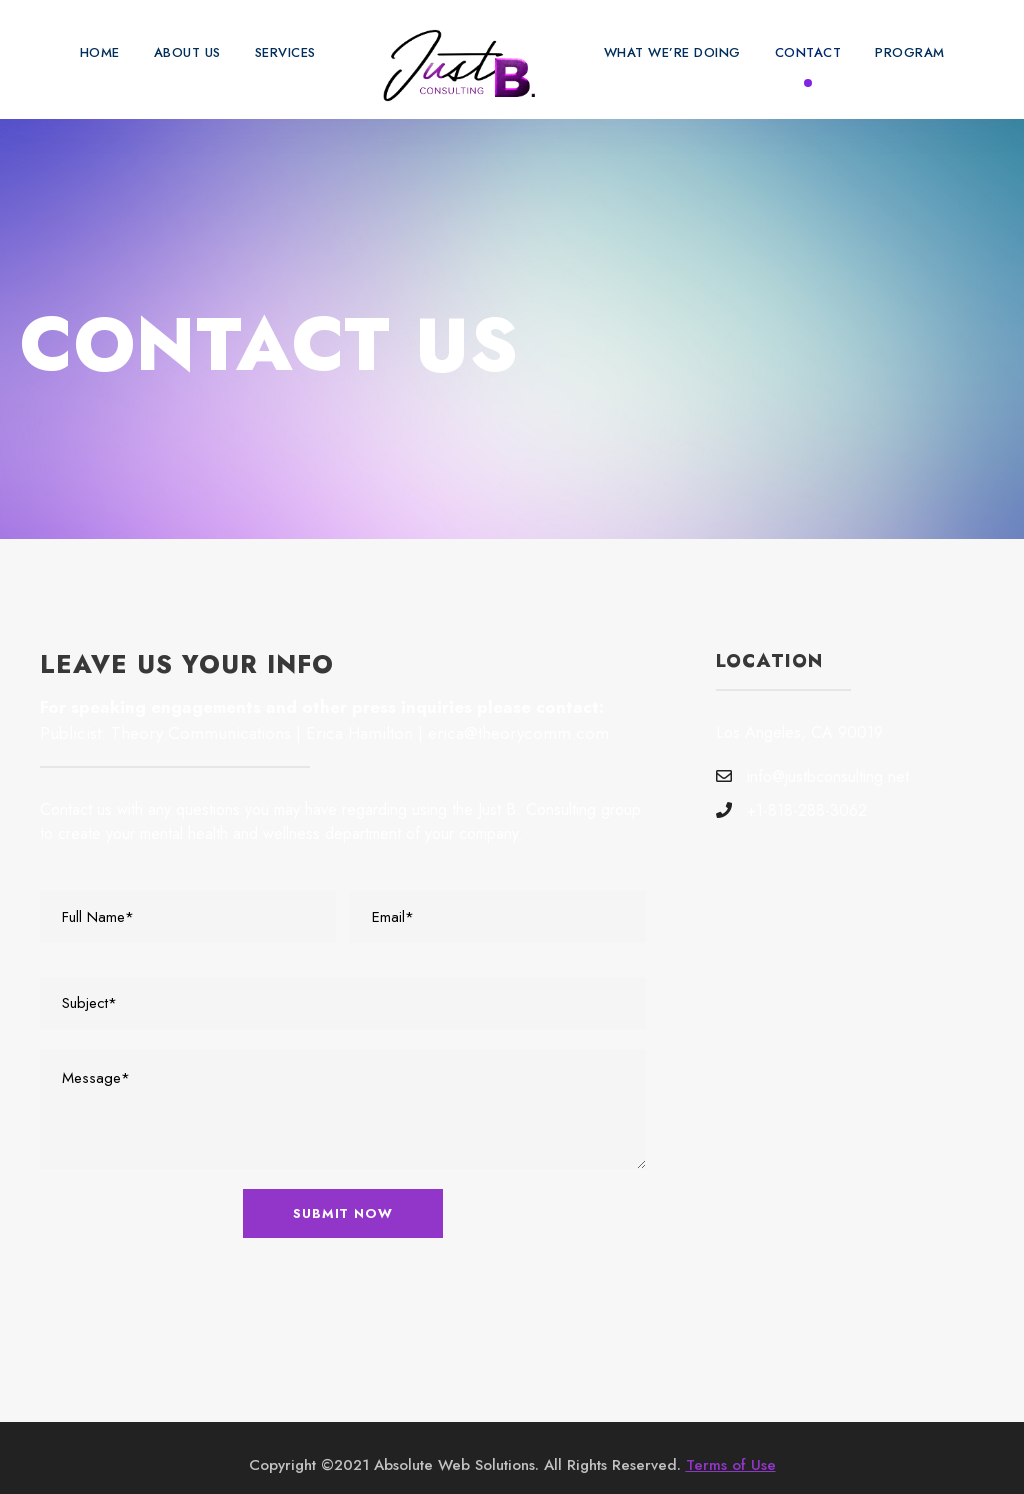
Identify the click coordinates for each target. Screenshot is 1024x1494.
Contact (813, 52)
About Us (183, 52)
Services (287, 52)
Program (915, 52)
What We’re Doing (678, 52)
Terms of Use (723, 1450)
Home (93, 52)
